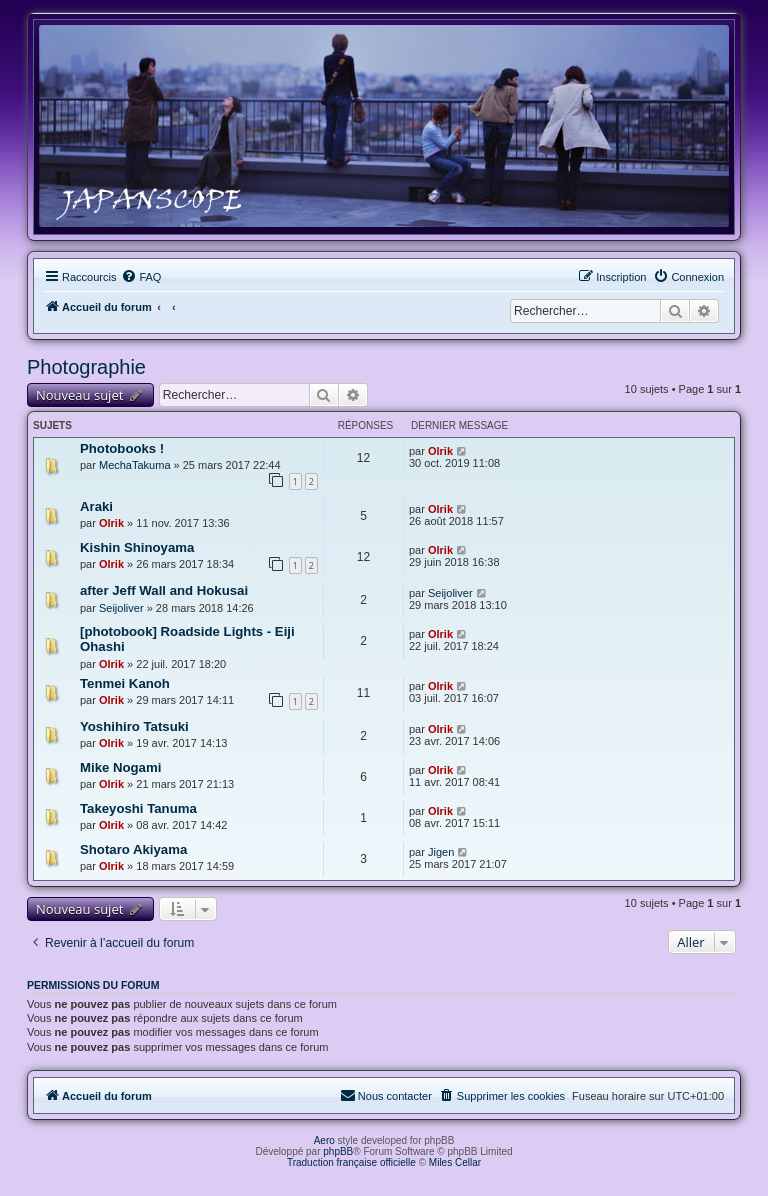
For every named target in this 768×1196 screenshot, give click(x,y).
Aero (324, 1140)
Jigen (441, 852)
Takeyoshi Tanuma (138, 808)
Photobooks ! (122, 448)
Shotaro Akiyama (133, 849)
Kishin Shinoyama (137, 547)
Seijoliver (121, 608)
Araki (96, 506)
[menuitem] (141, 277)
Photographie (86, 367)
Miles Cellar (455, 1162)
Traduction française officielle (351, 1162)
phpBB (338, 1151)
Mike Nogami (120, 767)
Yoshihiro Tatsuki (134, 726)
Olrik (440, 451)
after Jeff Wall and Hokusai (164, 590)
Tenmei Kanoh (125, 683)
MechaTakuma (135, 465)
